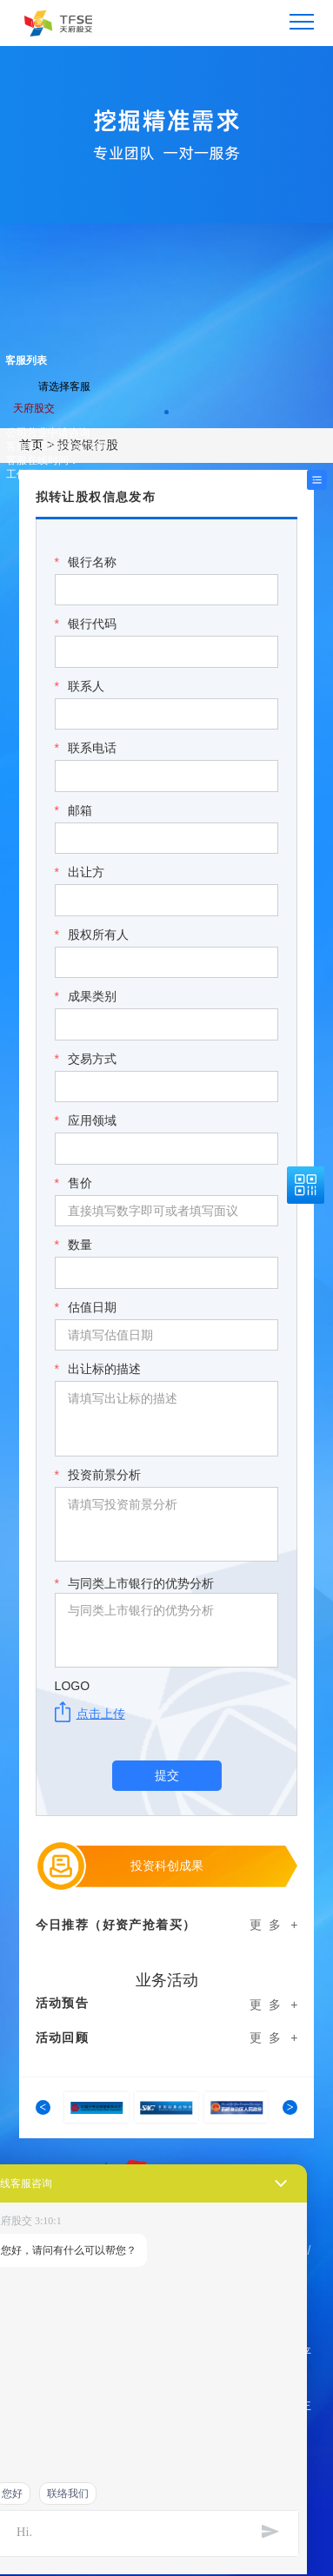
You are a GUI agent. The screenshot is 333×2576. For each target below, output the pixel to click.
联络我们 (68, 2493)
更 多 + (274, 1925)
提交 (167, 1775)
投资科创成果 (166, 1866)
